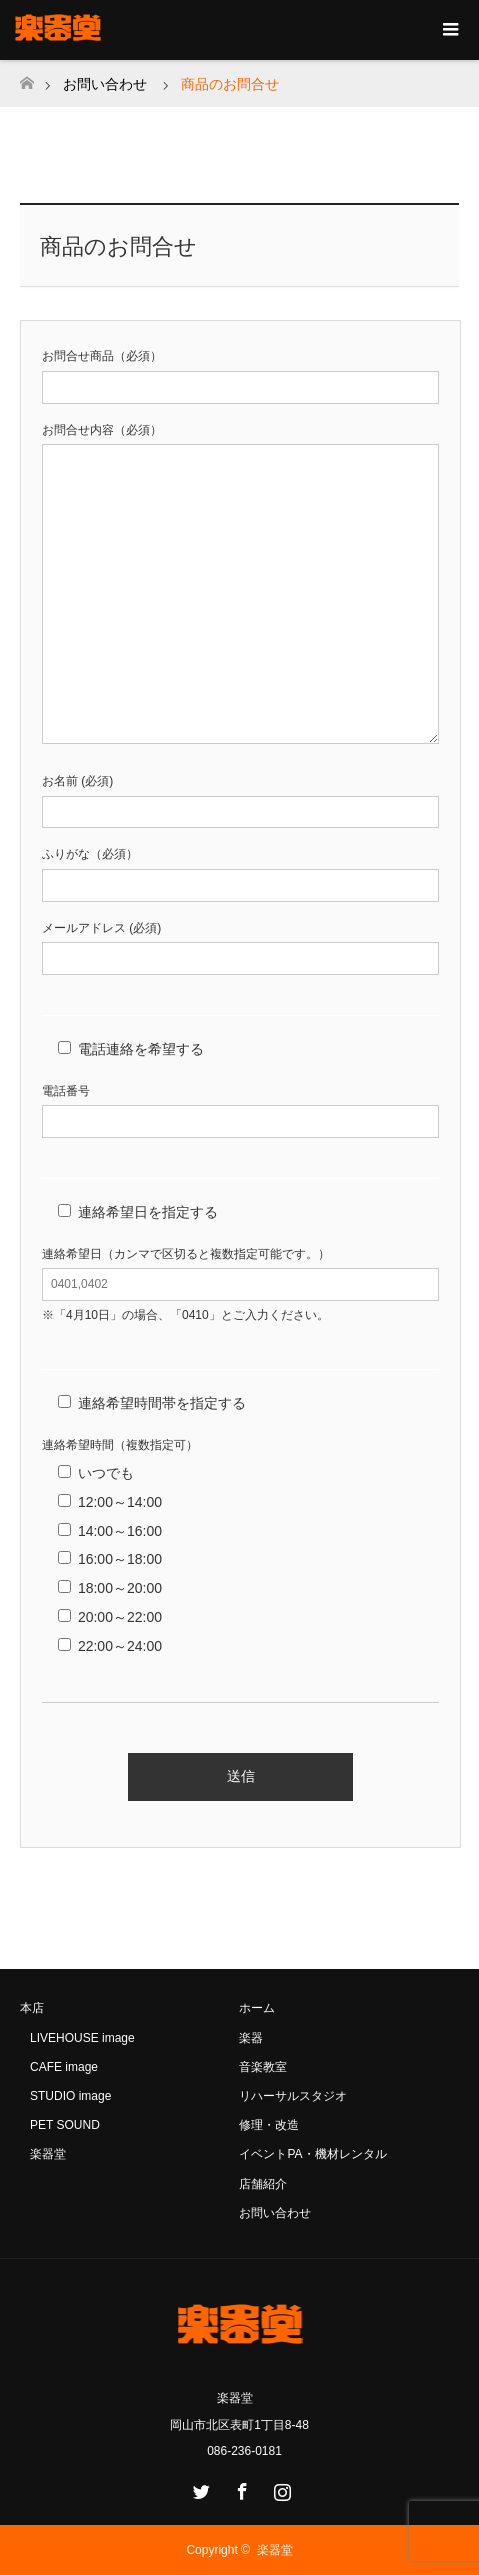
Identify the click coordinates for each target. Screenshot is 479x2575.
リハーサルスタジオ (293, 2096)
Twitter (199, 2488)
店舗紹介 (263, 2184)
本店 (32, 2008)
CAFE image (64, 2067)
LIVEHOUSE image (82, 2038)
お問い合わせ (105, 84)
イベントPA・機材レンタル (312, 2154)
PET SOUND (65, 2125)
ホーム (257, 2008)
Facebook (240, 2488)
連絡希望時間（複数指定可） (120, 1445)
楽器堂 (48, 2154)
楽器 (251, 2038)
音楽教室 (263, 2067)
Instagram (280, 2488)
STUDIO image (70, 2096)
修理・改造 (269, 2125)
